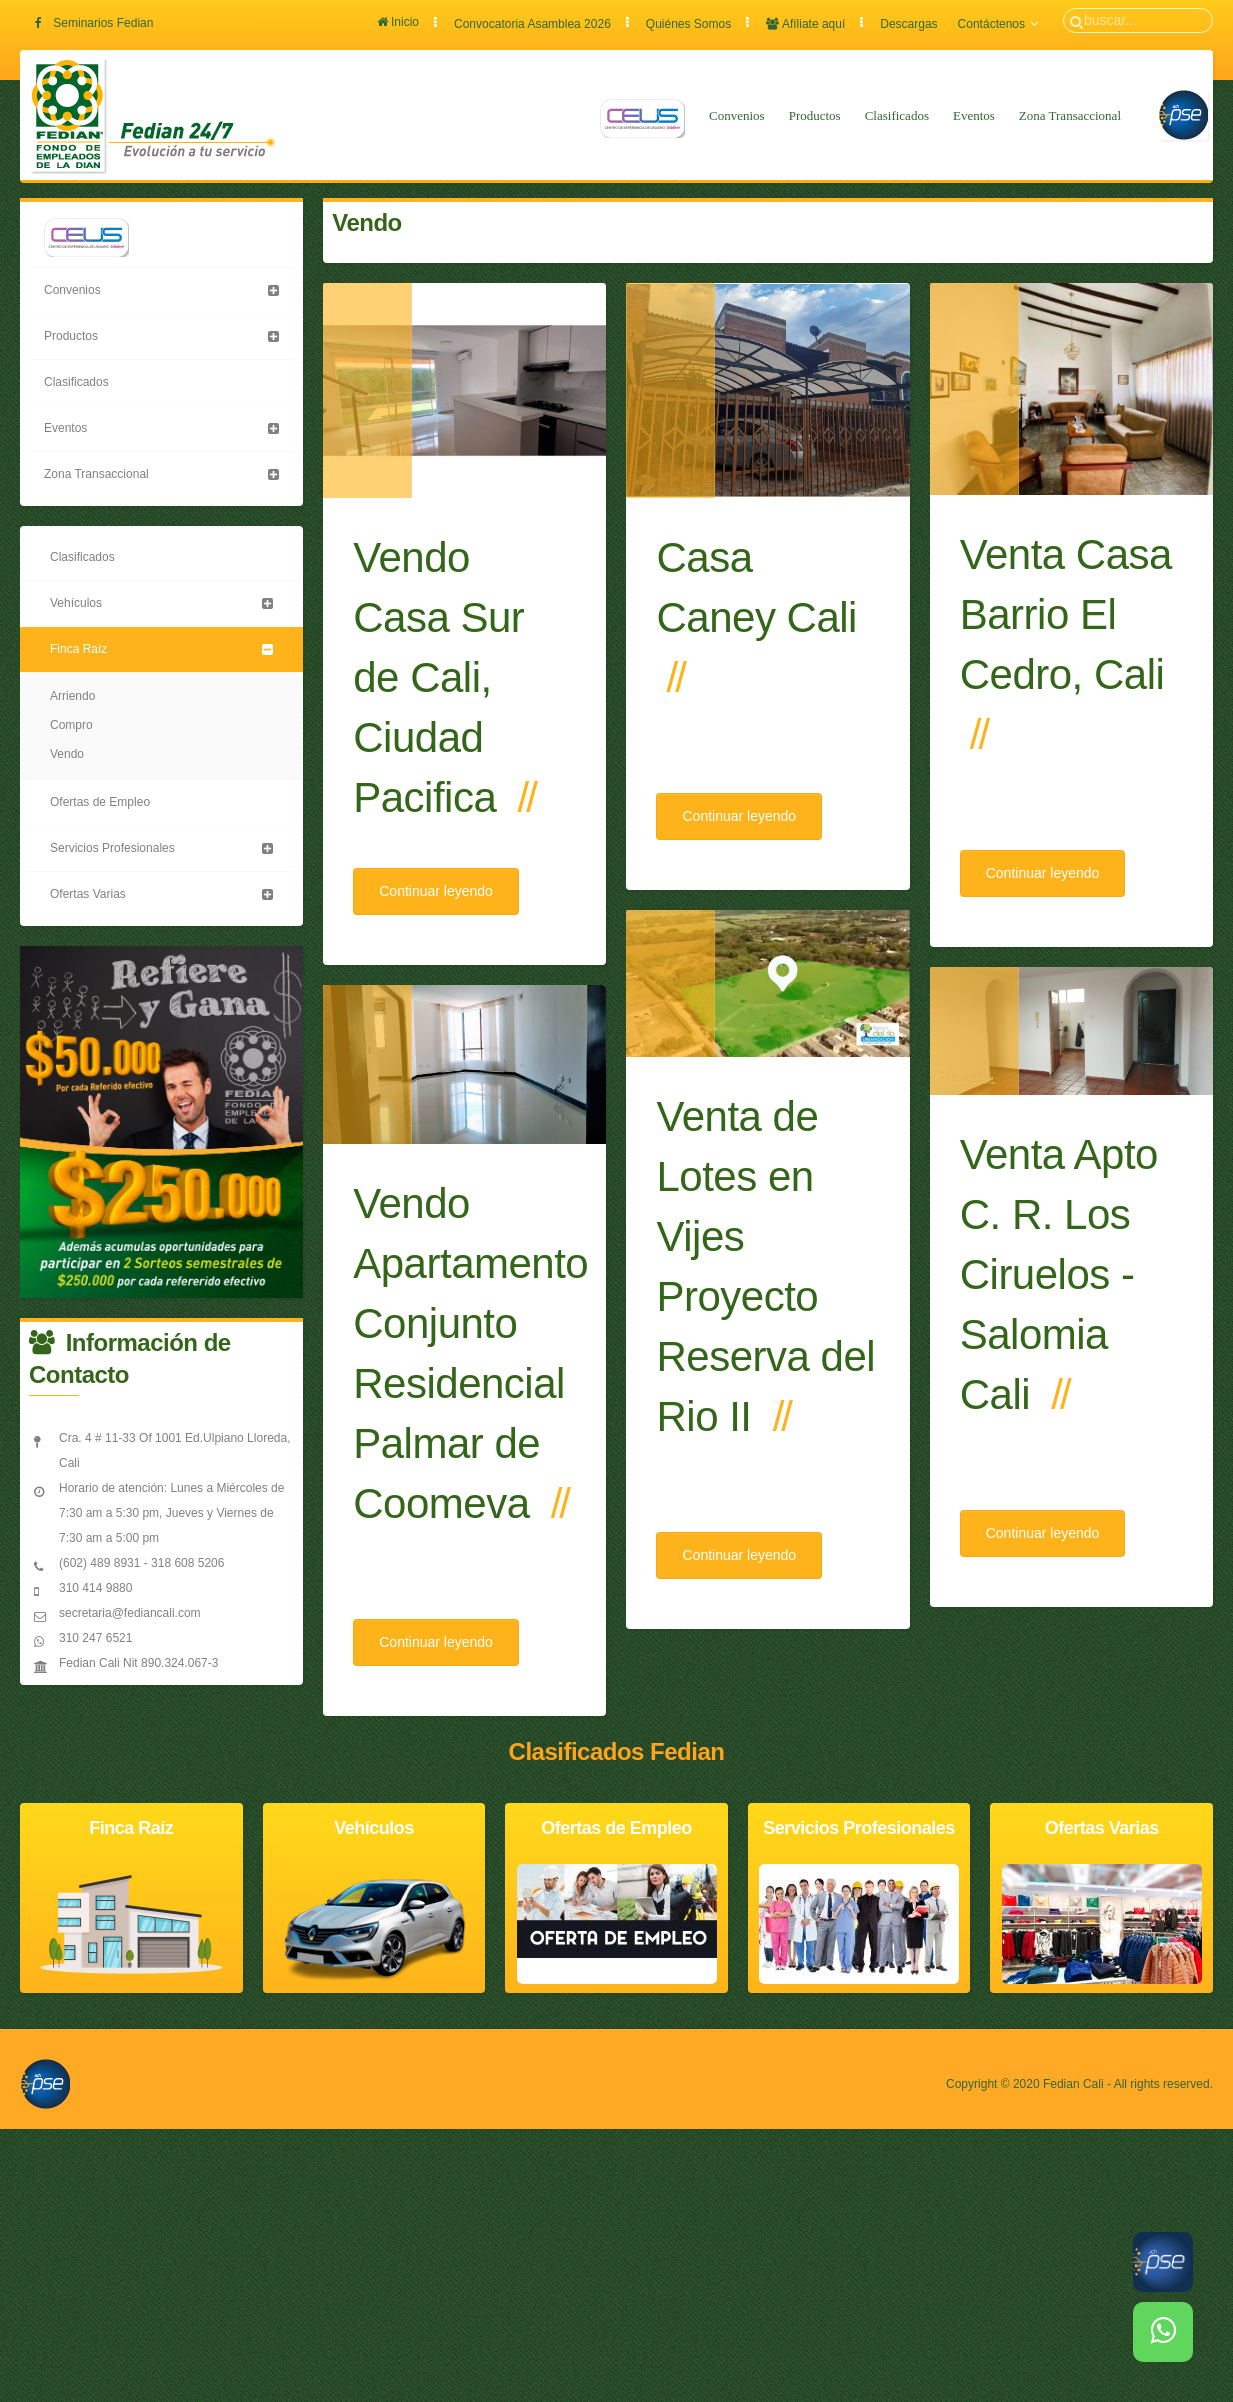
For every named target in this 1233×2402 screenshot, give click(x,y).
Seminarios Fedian (103, 23)
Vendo (67, 754)
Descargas (908, 24)
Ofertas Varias (88, 894)
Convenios (737, 115)
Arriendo (72, 696)
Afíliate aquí (805, 24)
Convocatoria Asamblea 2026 (532, 24)
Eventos (974, 115)
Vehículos (76, 603)
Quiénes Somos (688, 24)
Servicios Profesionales (112, 848)
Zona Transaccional (1070, 115)
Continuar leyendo (436, 891)
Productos (815, 115)
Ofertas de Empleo (100, 802)
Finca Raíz (78, 649)
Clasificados (897, 115)
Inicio (398, 22)
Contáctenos (998, 24)
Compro (71, 725)
